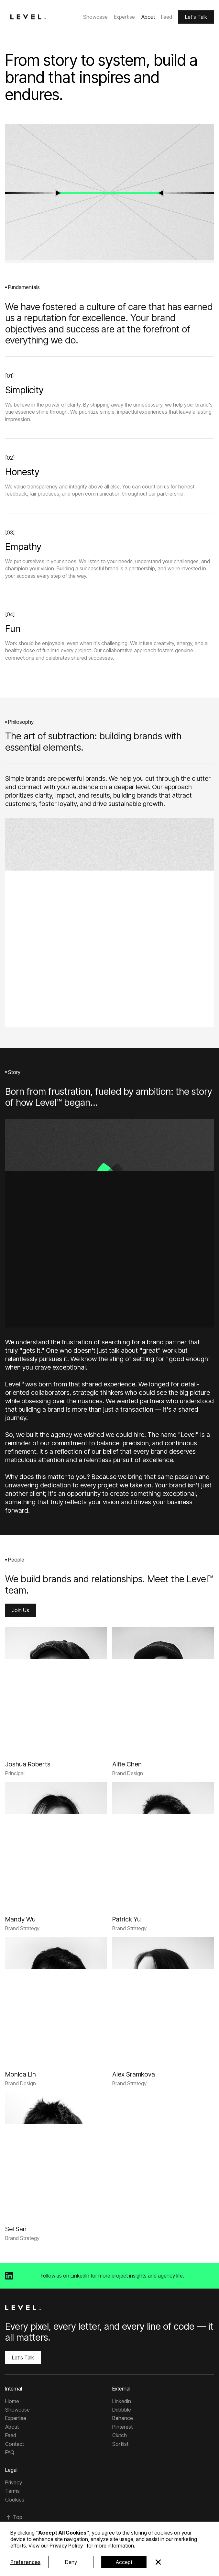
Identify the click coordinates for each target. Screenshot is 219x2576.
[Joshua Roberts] (27, 1764)
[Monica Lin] (20, 2074)
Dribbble (121, 2409)
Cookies (14, 2499)
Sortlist (120, 2444)
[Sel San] (16, 2229)
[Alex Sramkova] (133, 2074)
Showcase (95, 17)
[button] (158, 2562)
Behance (122, 2418)
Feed (166, 17)
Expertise (124, 17)
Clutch (119, 2435)
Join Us (20, 1610)
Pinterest (122, 2427)
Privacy (13, 2482)
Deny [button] (71, 2562)
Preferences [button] (25, 2562)
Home (12, 2401)
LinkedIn (121, 2401)
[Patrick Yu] (126, 1919)
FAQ (9, 2452)
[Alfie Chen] (127, 1764)
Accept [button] (124, 2562)
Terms (12, 2491)
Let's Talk (196, 17)
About (148, 17)
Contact (14, 2444)
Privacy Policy (66, 2545)
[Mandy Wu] (20, 1919)
